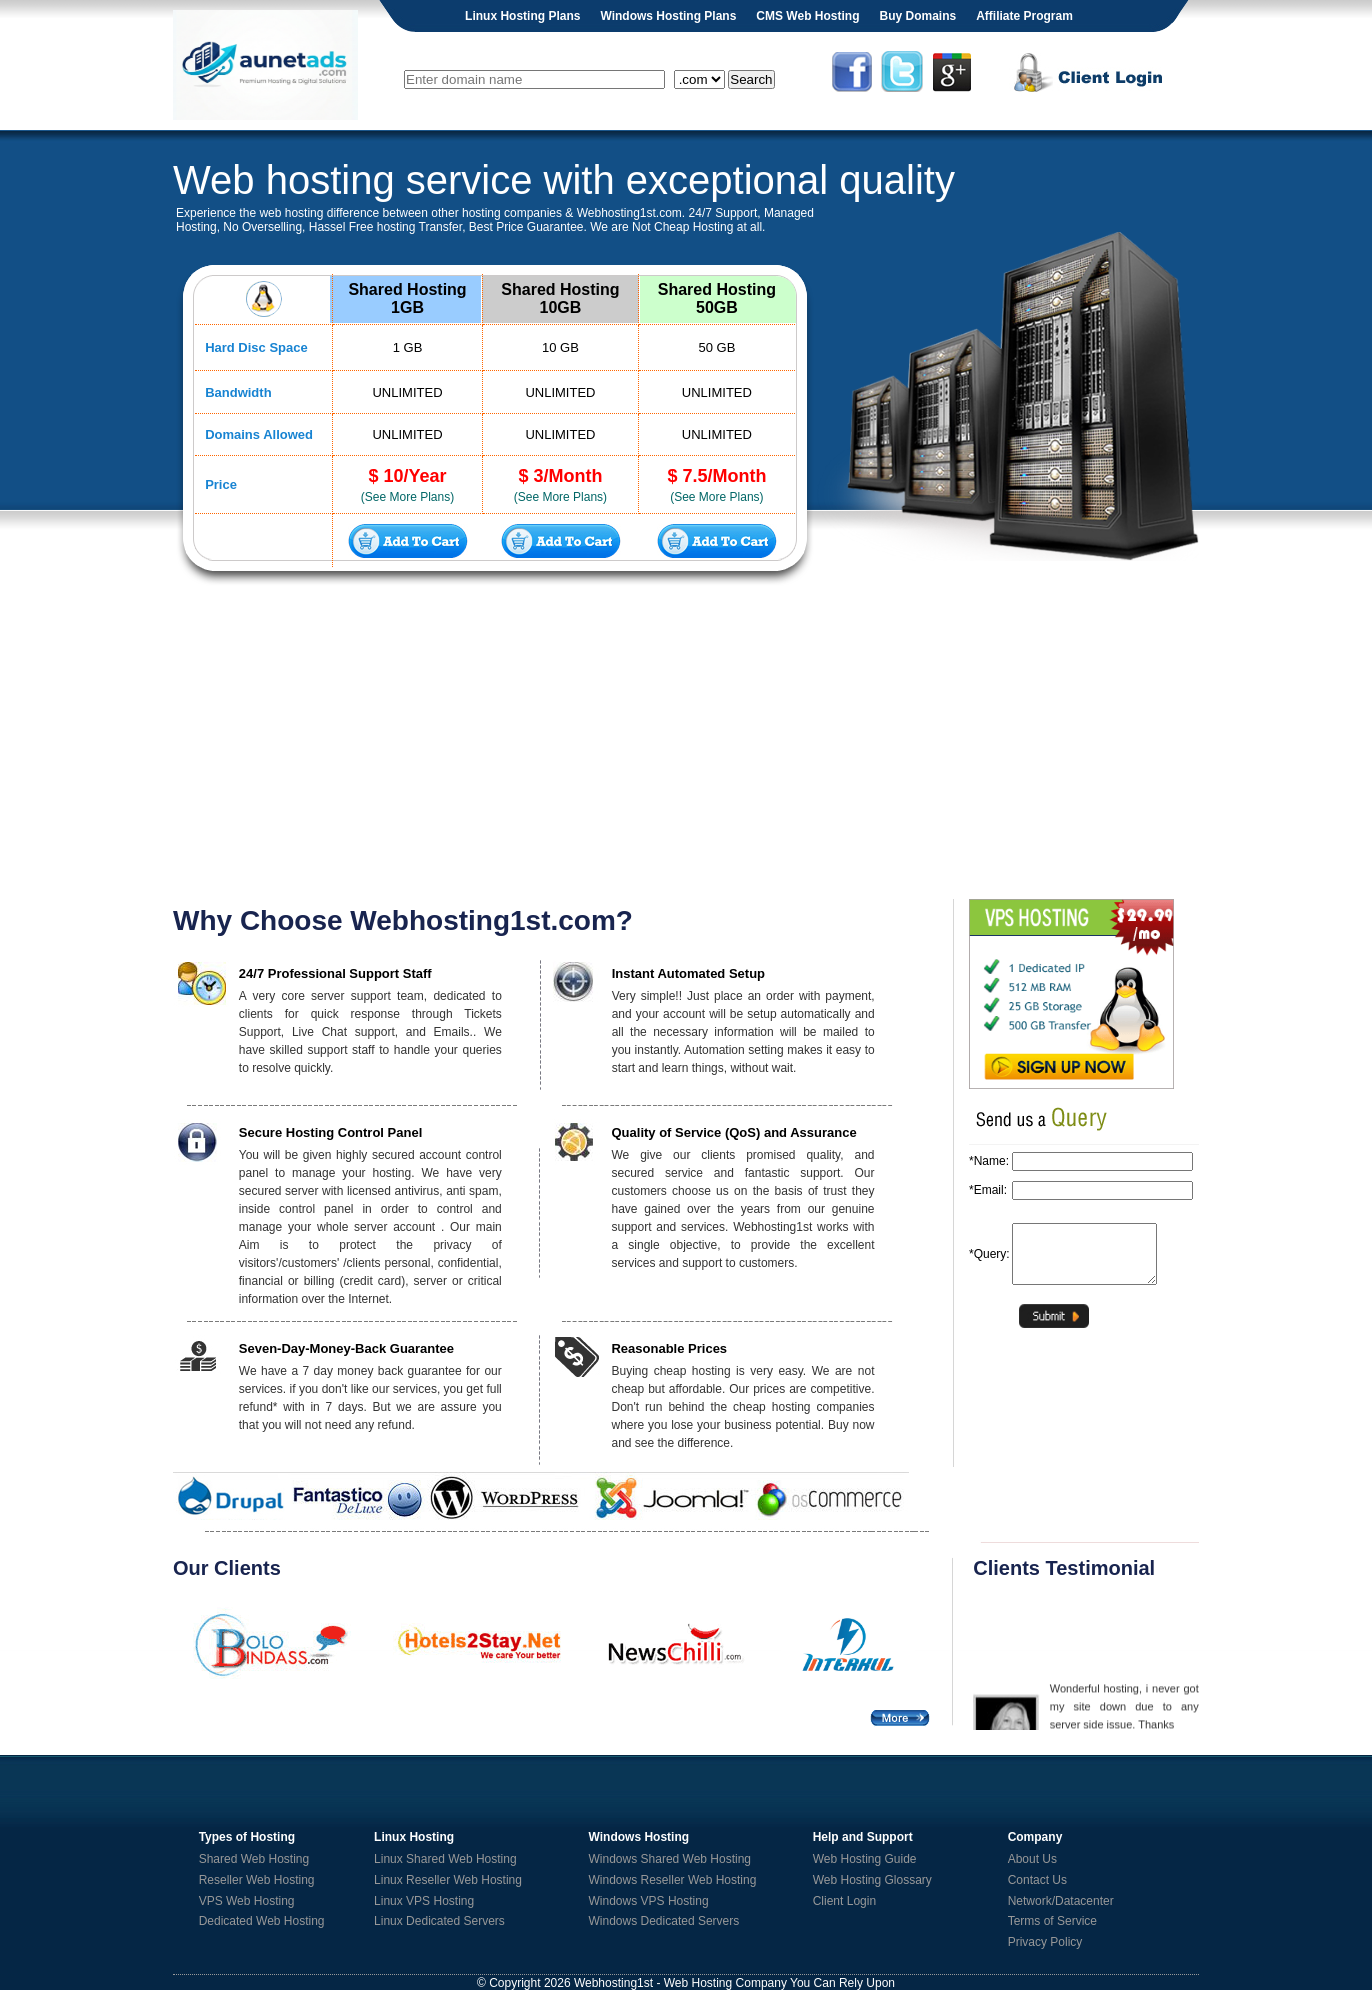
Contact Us (1037, 1880)
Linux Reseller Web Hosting (448, 1880)
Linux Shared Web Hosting (445, 1859)
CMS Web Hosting (807, 16)
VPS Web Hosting (247, 1901)
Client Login (844, 1901)
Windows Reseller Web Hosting (673, 1880)
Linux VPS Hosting (424, 1901)
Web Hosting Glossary (872, 1880)
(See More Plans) (407, 497)
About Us (1032, 1859)
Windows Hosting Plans (668, 16)
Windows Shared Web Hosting (670, 1859)
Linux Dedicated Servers (439, 1921)
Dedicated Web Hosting (262, 1921)
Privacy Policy (1045, 1942)
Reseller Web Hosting (257, 1880)
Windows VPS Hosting (649, 1901)
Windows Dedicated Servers (664, 1921)
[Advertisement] (686, 744)
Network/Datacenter (1061, 1901)
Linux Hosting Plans (522, 16)
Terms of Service (1052, 1921)
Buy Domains (917, 16)
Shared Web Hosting (254, 1859)
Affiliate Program (1024, 16)
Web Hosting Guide (865, 1859)
